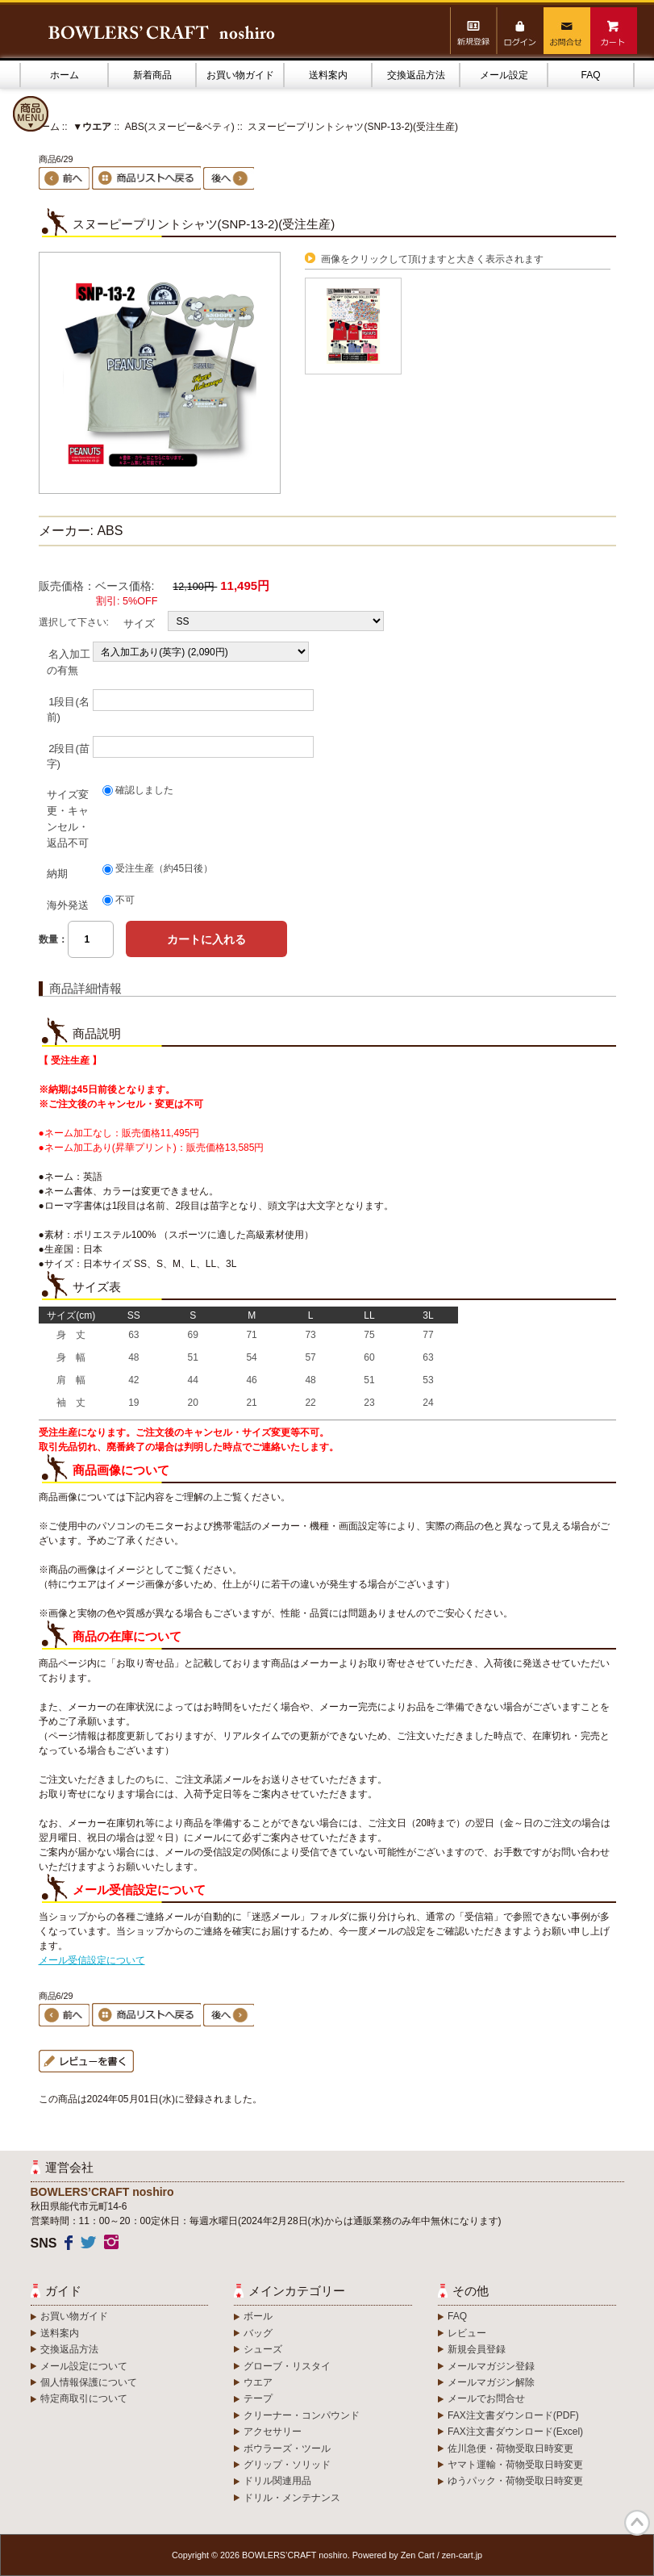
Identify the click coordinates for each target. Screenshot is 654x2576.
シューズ (263, 2349)
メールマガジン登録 (491, 2366)
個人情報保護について (88, 2382)
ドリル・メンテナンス (292, 2497)
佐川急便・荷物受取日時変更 (510, 2448)
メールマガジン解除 (491, 2382)
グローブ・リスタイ (287, 2366)
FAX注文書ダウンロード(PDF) (513, 2415)
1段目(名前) (68, 709)
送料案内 (328, 75)
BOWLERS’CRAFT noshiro (295, 2555)
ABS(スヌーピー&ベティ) (180, 126)
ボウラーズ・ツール (287, 2448)
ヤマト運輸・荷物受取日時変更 (515, 2464)
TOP (637, 2523)
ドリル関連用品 (277, 2480)
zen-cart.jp (462, 2555)
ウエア (258, 2382)
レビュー (467, 2333)
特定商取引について (83, 2398)
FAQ (590, 75)
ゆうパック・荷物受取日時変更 (515, 2480)
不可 (125, 899)
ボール (258, 2316)
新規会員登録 (477, 2349)
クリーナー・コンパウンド (302, 2415)
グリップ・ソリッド (287, 2464)
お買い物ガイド (240, 75)
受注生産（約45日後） (164, 869)
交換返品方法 (416, 75)
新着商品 (152, 75)
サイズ (139, 623)
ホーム (64, 75)
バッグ (258, 2333)
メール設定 (504, 75)
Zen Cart (418, 2555)
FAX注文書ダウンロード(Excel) (515, 2431)
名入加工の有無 (69, 662)
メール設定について (83, 2366)
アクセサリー (273, 2431)
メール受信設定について (92, 1960)
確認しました (144, 790)
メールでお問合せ (486, 2398)
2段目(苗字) (68, 756)
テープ (258, 2398)
